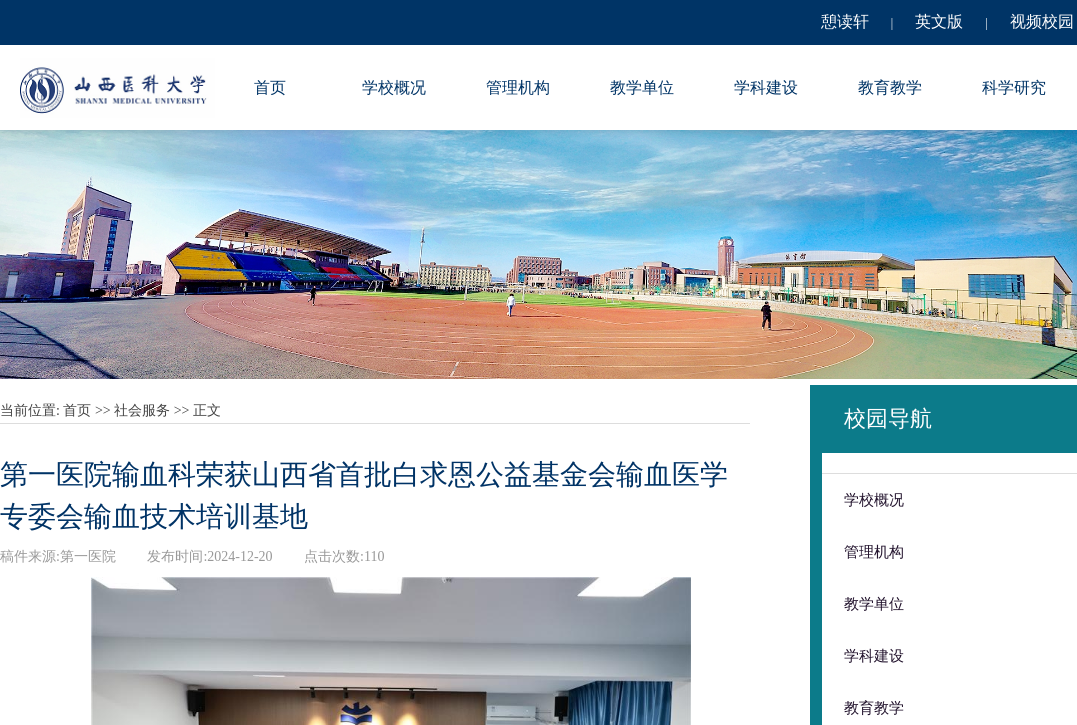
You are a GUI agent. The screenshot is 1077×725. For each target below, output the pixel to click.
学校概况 (394, 87)
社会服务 (142, 410)
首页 (270, 87)
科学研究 (1014, 87)
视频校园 (1042, 21)
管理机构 (518, 87)
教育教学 (890, 87)
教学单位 (642, 87)
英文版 (939, 21)
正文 (207, 410)
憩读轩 (845, 21)
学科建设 (766, 87)
